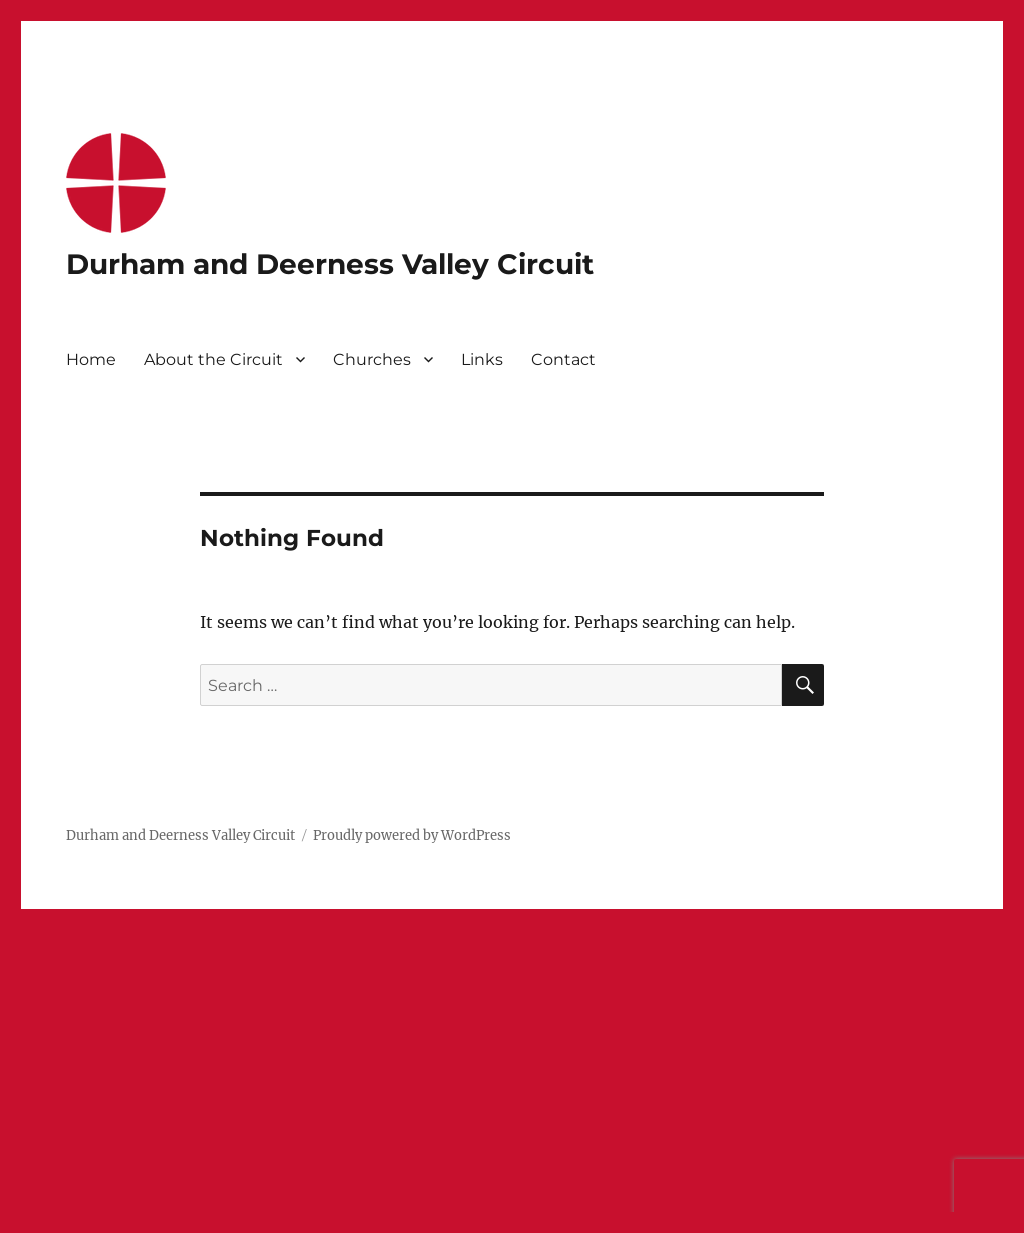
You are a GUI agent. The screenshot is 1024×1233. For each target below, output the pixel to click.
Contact (563, 359)
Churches (372, 359)
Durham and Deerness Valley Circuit (330, 264)
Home (91, 359)
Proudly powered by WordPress (412, 835)
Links (482, 359)
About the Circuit (213, 359)
